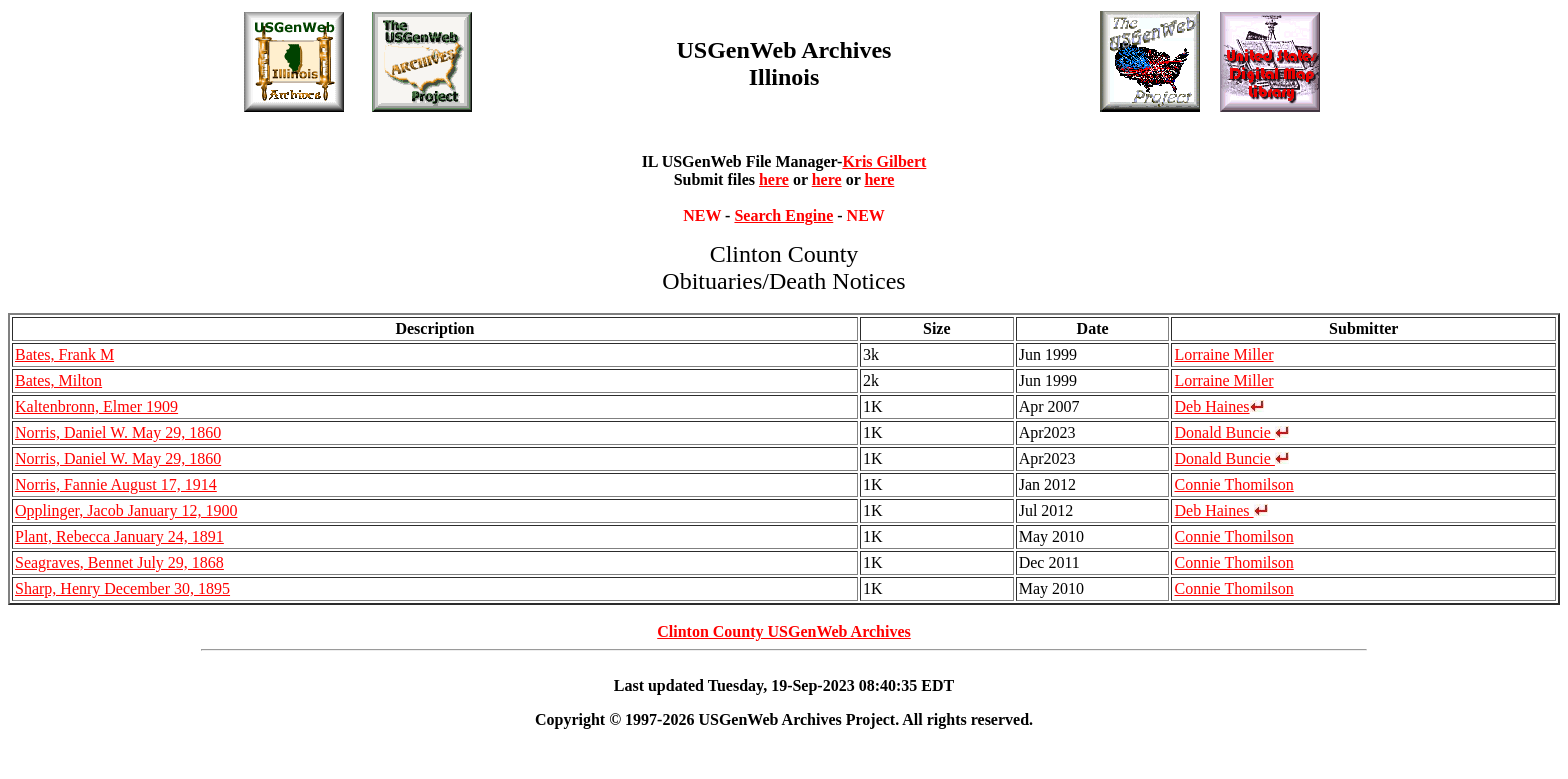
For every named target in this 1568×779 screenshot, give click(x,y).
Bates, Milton (58, 380)
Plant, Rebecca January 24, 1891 (119, 536)
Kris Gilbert (884, 161)
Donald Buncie (1231, 432)
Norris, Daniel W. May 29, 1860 (118, 432)
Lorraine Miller (1223, 354)
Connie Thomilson (1233, 484)
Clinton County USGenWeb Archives (784, 631)
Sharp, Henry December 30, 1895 (122, 588)
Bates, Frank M (64, 354)
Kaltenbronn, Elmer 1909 (96, 406)
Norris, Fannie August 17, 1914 (116, 484)
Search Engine (783, 215)
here (774, 179)
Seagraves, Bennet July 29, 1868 (119, 562)
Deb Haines (1218, 406)
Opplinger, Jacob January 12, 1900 (126, 510)
